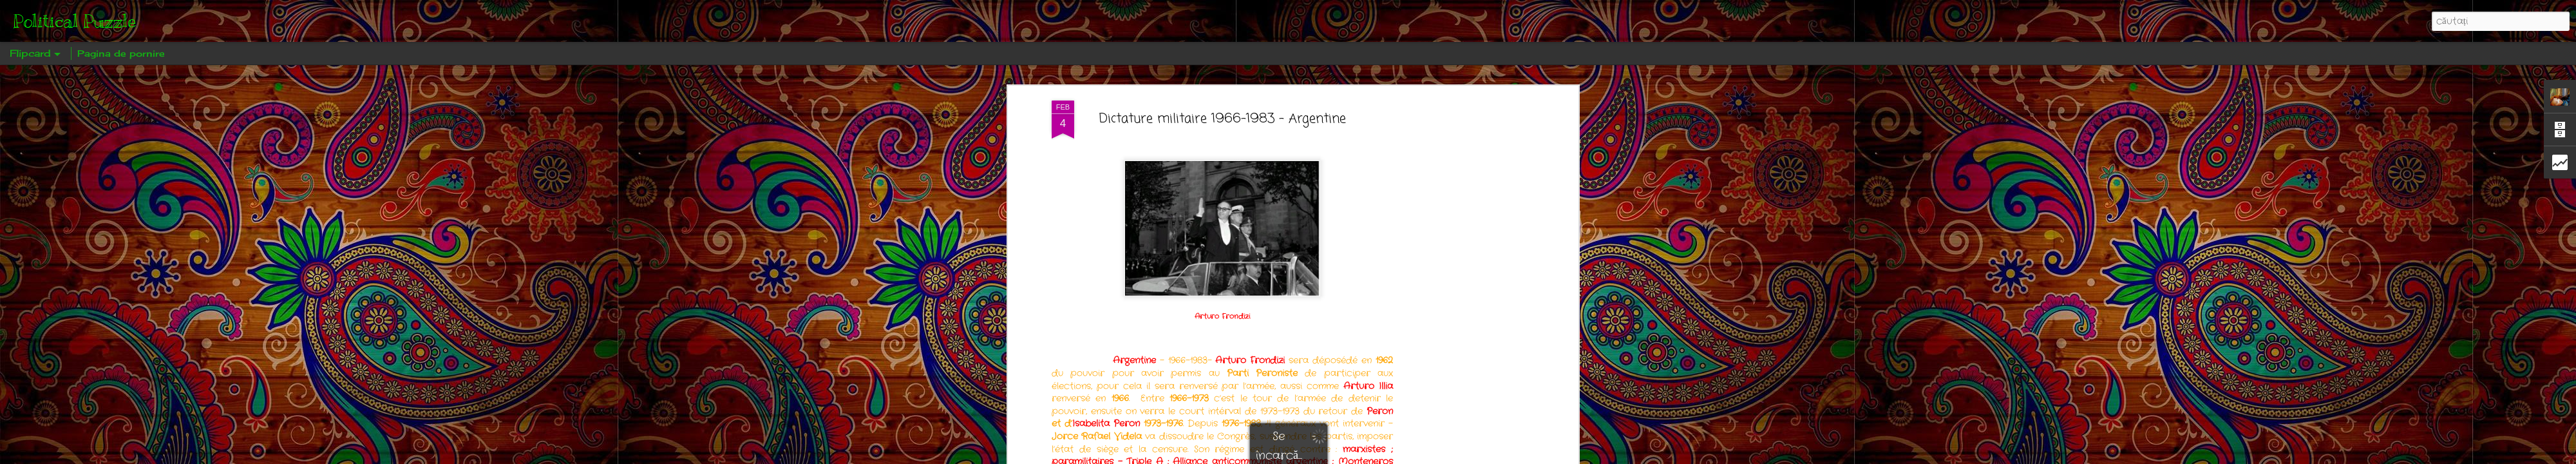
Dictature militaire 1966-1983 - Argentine (1222, 106)
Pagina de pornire (121, 53)
